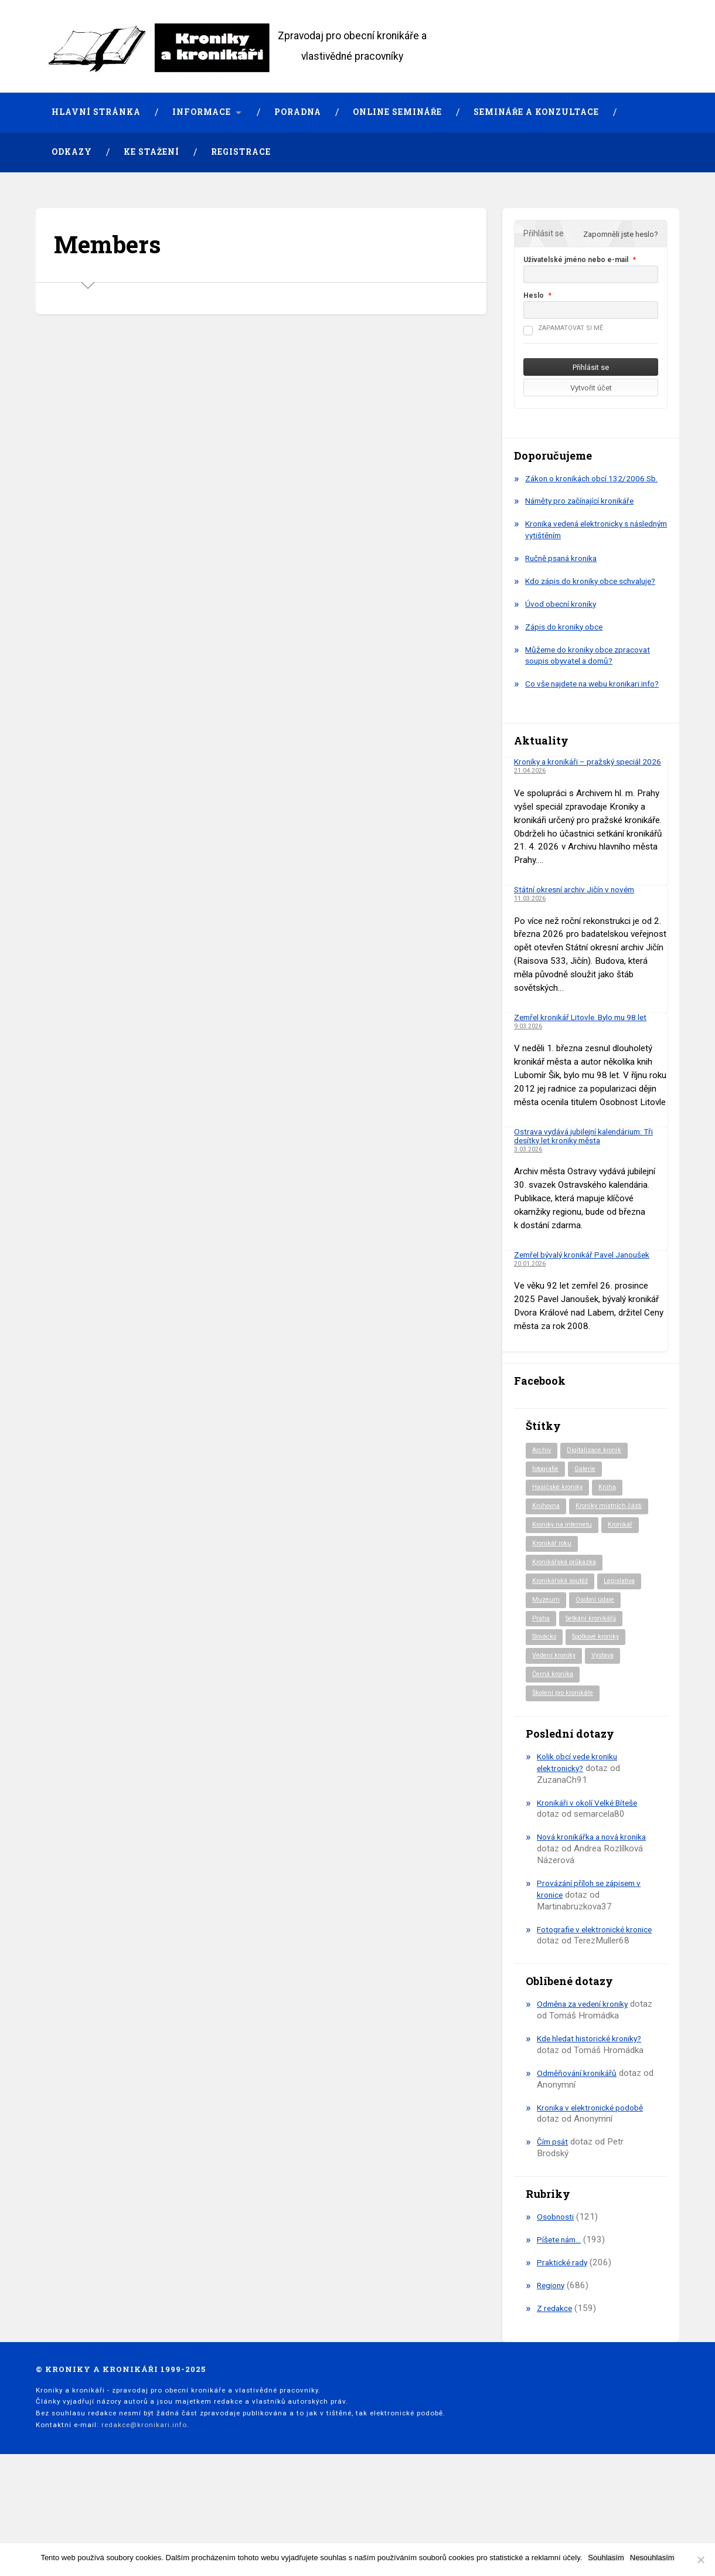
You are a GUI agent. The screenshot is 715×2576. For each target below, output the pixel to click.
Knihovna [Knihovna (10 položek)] (547, 1553)
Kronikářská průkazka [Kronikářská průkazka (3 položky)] (567, 1631)
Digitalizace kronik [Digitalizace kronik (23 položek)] (598, 1495)
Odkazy (72, 152)
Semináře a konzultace (536, 112)
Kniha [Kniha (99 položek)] (613, 1534)
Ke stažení (151, 152)
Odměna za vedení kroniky (587, 2090)
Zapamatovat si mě (563, 328)
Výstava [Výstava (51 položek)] (609, 1729)
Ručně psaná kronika (565, 570)
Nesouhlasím (652, 2557)
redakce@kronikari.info (144, 2511)
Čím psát (554, 2228)
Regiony (552, 2371)
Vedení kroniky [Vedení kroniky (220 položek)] (556, 1729)
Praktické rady (564, 2348)
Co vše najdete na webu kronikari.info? (571, 713)
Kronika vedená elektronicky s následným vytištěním (582, 541)
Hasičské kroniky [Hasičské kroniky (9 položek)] (560, 1534)
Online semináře (397, 112)
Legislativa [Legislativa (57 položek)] (628, 1651)
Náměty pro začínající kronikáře (585, 513)
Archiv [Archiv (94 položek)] (542, 1495)
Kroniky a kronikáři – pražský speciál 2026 (583, 801)
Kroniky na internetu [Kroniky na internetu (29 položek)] (564, 1592)
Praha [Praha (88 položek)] (541, 1689)
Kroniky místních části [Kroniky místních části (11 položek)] (568, 1573)
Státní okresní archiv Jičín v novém (580, 933)
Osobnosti (557, 2303)
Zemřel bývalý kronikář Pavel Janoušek (588, 1298)
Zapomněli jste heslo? (620, 234)
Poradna (297, 112)
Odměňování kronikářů (579, 2159)
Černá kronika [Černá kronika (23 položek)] (554, 1748)
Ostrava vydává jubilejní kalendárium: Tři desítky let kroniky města (589, 1180)
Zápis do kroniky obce (567, 650)
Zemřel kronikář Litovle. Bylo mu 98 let (588, 1061)
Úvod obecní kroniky (563, 627)
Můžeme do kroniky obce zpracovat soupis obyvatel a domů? (594, 679)
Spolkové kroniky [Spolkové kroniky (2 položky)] (606, 1709)
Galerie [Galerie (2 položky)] (592, 1514)
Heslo (533, 295)
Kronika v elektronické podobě (595, 2193)
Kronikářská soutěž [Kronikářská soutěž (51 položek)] (563, 1651)
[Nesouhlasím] (700, 2559)
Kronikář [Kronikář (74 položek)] (626, 1592)
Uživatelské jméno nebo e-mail (575, 259)
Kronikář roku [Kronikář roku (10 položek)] (554, 1612)
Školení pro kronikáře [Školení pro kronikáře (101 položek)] (566, 1767)
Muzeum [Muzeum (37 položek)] (546, 1670)
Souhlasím (606, 2557)
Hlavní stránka (96, 112)
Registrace (241, 152)
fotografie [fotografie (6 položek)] (548, 1514)
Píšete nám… (562, 2325)
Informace (201, 112)
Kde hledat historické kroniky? (594, 2124)
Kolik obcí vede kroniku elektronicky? (581, 1837)
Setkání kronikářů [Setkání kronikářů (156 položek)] (595, 1689)
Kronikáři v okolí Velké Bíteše (592, 1877)
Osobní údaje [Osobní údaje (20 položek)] (599, 1670)
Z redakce (556, 2394)
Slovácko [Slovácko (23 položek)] (547, 1709)
